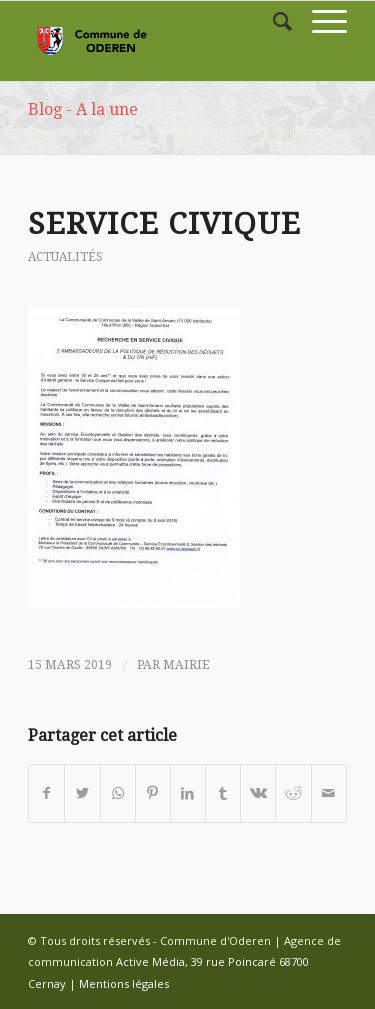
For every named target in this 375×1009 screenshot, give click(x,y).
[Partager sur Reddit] (293, 793)
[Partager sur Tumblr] (223, 793)
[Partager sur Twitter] (82, 793)
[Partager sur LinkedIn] (188, 793)
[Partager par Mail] (329, 793)
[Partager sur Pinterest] (153, 793)
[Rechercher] (272, 21)
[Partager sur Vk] (258, 793)
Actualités (187, 130)
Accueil (127, 130)
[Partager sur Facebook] (46, 793)
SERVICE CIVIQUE (164, 223)
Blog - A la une (83, 109)
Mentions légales (124, 983)
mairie (186, 665)
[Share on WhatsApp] (118, 793)
